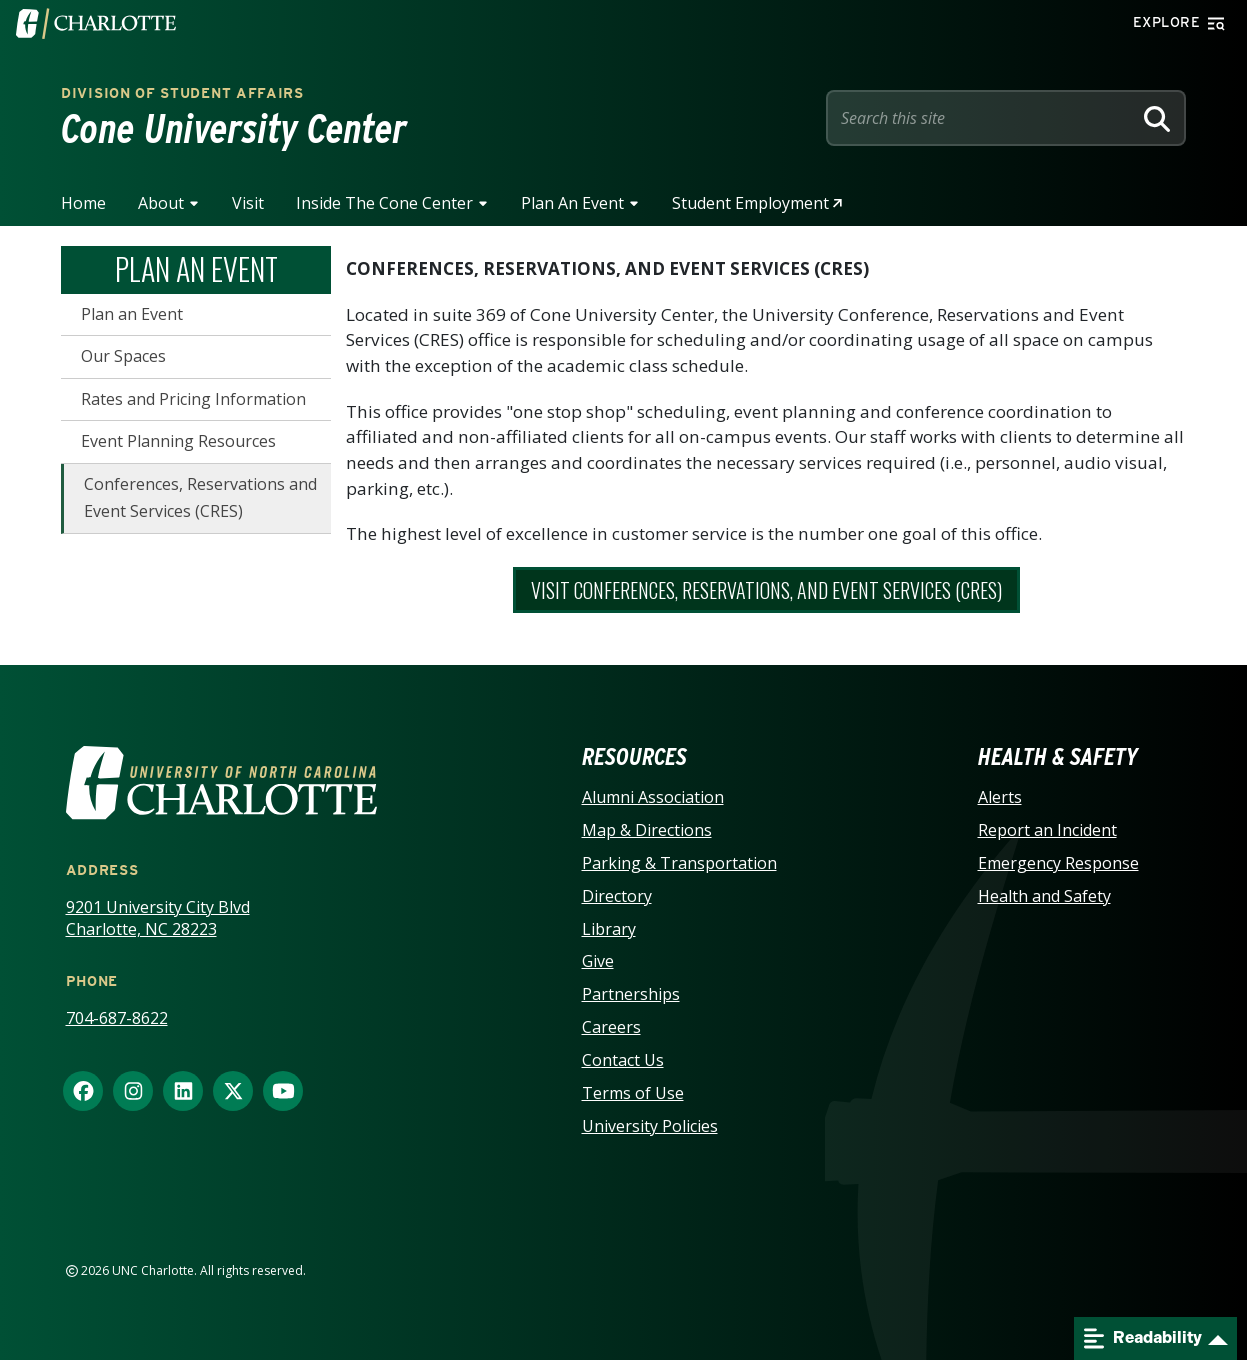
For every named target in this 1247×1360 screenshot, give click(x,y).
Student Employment (750, 203)
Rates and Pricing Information (193, 399)
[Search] (1157, 118)
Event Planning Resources (178, 441)
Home (83, 203)
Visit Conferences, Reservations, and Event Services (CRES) (766, 590)
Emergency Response (1058, 863)
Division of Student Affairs (182, 93)
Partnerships (631, 994)
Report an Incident (1047, 830)
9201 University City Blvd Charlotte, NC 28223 (158, 918)
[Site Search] (983, 118)
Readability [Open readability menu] (1143, 1338)
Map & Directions (647, 830)
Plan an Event (572, 203)
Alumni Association (653, 797)
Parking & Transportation (679, 863)
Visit (248, 203)
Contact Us (623, 1060)
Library (609, 929)
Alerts (1000, 797)
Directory (617, 896)
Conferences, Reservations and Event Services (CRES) (200, 498)
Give (598, 961)
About (161, 203)
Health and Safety (1044, 896)
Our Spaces (123, 356)
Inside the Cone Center (384, 203)
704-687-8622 (117, 1018)
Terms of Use (633, 1093)
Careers (611, 1027)
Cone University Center (234, 129)
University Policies (650, 1126)
